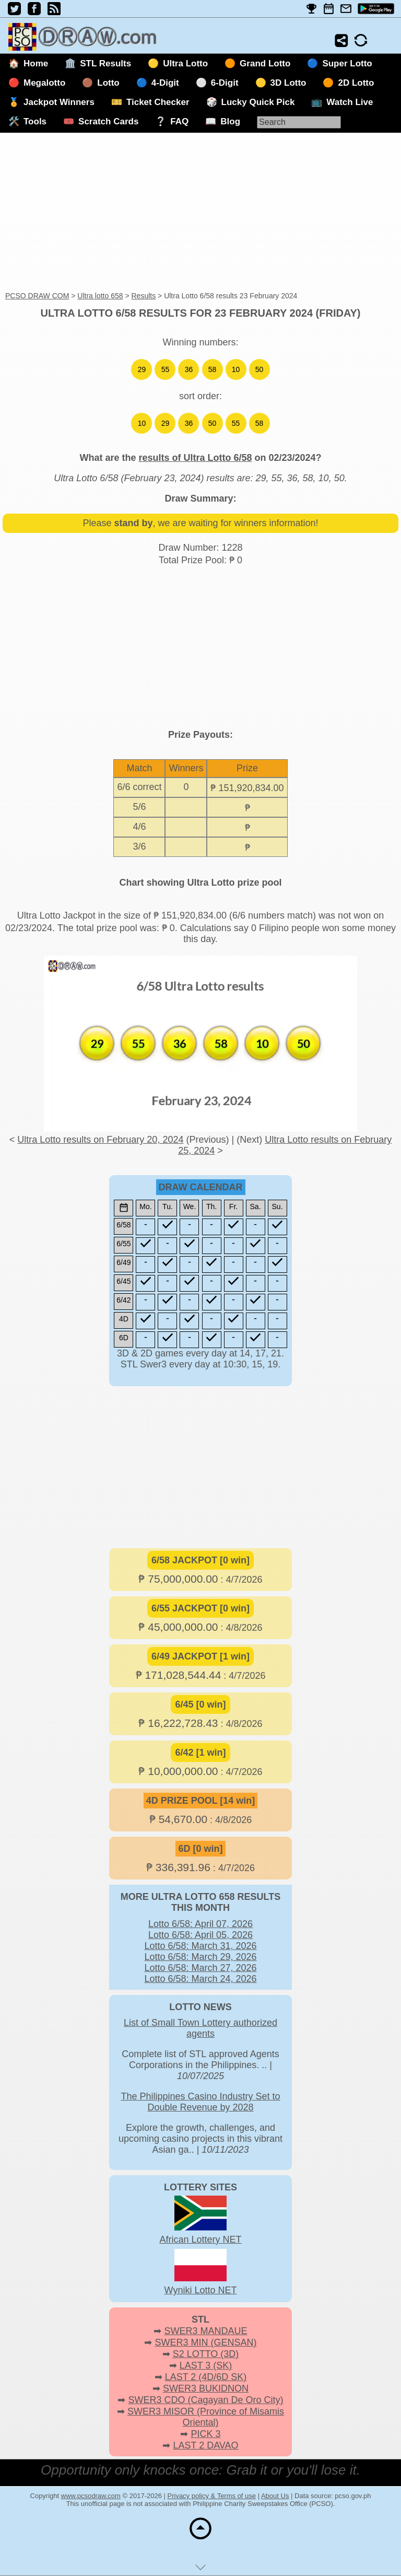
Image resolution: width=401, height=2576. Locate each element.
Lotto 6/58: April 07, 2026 (200, 1924)
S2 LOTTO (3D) (206, 2354)
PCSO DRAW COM (37, 296)
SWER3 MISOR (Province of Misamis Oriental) (205, 2417)
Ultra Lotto (185, 63)
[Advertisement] (200, 213)
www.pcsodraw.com (91, 2496)
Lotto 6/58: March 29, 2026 (200, 1957)
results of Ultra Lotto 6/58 (195, 457)
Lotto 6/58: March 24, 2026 (200, 1979)
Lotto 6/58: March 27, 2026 (200, 1968)
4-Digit (165, 83)
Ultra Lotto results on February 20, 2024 (100, 1139)
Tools (34, 121)
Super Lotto (347, 63)
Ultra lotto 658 (100, 296)
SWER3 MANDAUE (205, 2331)
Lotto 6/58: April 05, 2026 (200, 1935)
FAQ (179, 121)
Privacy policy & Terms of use (212, 2496)
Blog (230, 121)
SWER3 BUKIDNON (206, 2388)
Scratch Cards (108, 121)
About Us (275, 2496)
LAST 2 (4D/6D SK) (206, 2377)
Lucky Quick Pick (258, 102)
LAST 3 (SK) (206, 2365)
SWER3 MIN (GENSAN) (206, 2342)
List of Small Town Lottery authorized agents (200, 2028)
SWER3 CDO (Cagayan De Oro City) (205, 2400)
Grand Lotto (265, 63)
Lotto (108, 83)
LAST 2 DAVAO (205, 2445)
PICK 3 (205, 2434)
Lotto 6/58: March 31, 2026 (200, 1946)
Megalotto (44, 83)
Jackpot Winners (59, 102)
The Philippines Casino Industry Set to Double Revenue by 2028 (200, 2102)
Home (35, 63)
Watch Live (349, 102)
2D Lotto (356, 83)
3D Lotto (288, 83)
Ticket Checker (158, 102)
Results (143, 296)
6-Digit (225, 83)
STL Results (105, 63)
